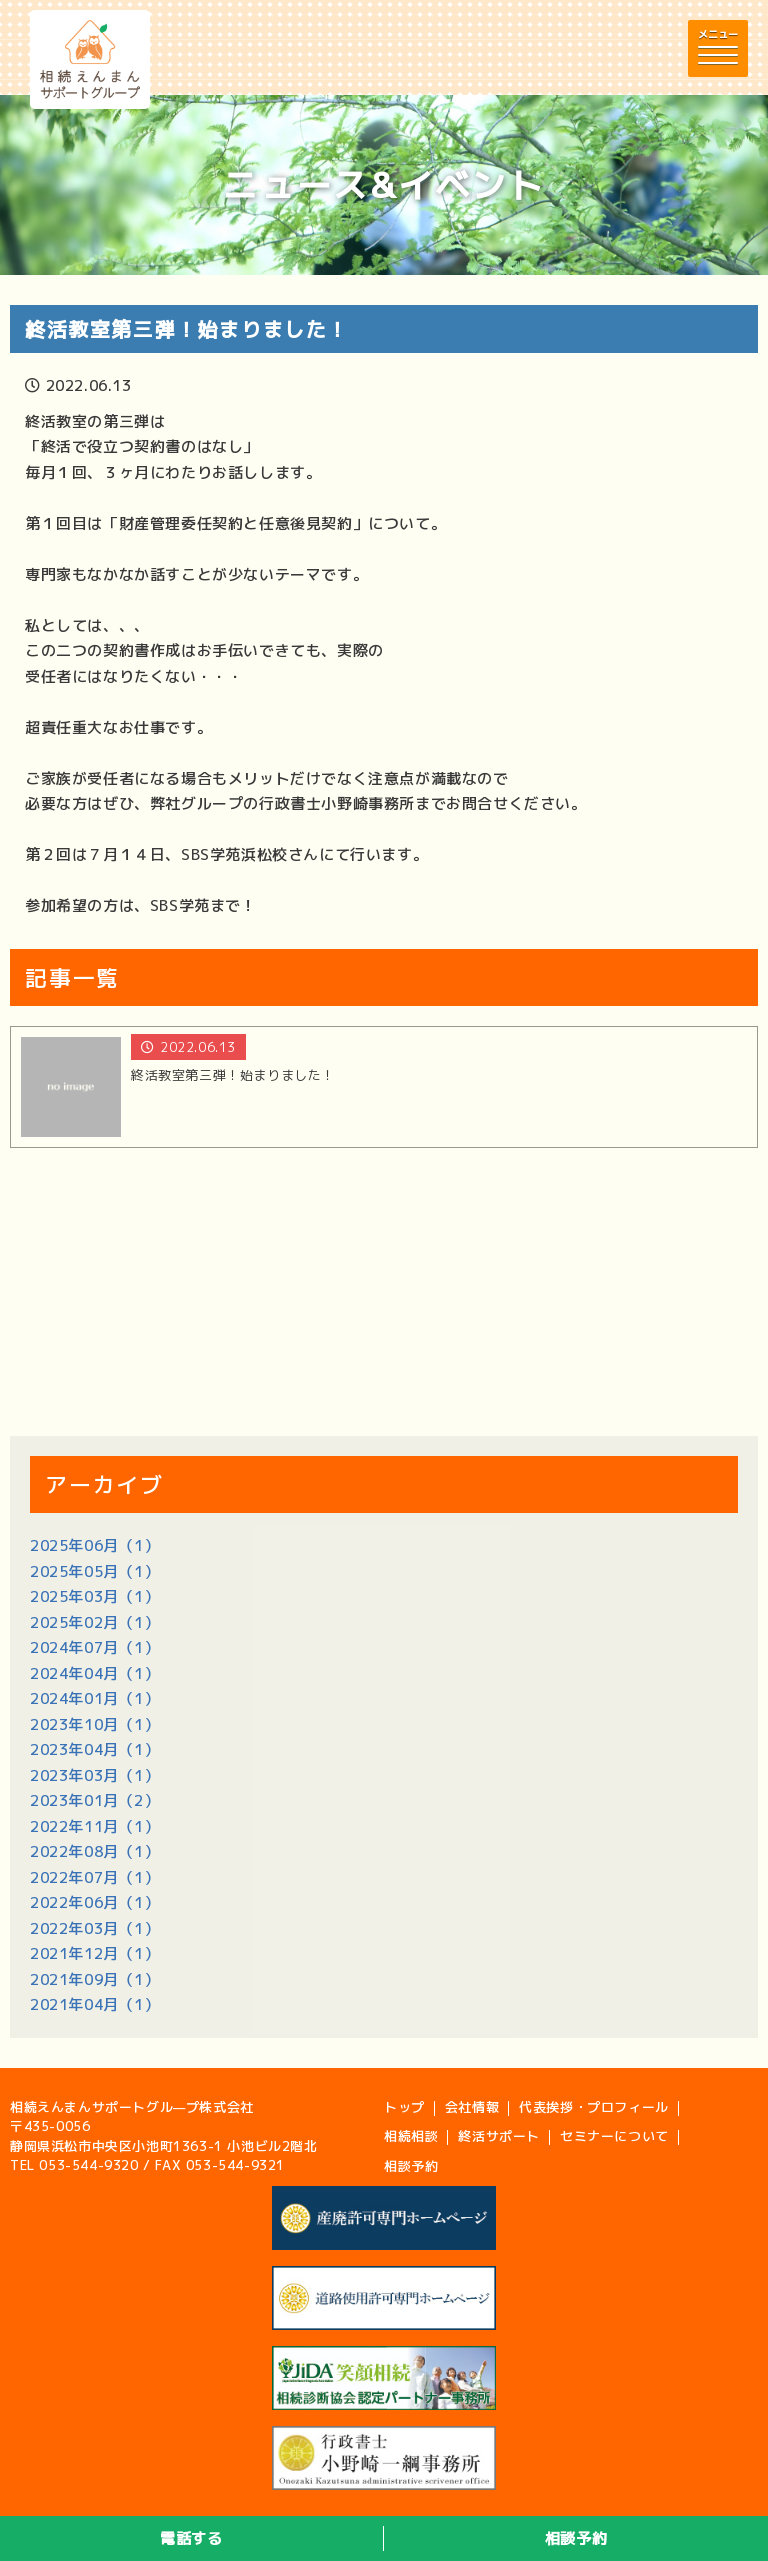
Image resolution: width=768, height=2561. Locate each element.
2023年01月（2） (95, 1800)
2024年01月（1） (95, 1698)
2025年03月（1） (95, 1596)
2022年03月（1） (95, 1928)
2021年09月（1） (95, 1979)
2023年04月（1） (95, 1749)
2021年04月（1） (95, 2004)
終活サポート (499, 2136)
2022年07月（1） (95, 1877)
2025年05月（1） (95, 1571)
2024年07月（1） (95, 1647)
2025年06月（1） (95, 1545)
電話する (191, 2538)
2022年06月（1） (95, 1902)
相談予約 (576, 2538)
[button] (718, 48)
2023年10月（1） (95, 1724)
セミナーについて (614, 2136)
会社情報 (472, 2107)
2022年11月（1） (95, 1826)
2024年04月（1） (95, 1673)
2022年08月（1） (95, 1851)
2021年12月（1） (95, 1953)
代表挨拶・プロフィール (594, 2107)
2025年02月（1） (95, 1622)
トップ (404, 2107)
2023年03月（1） (95, 1775)
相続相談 (411, 2136)
